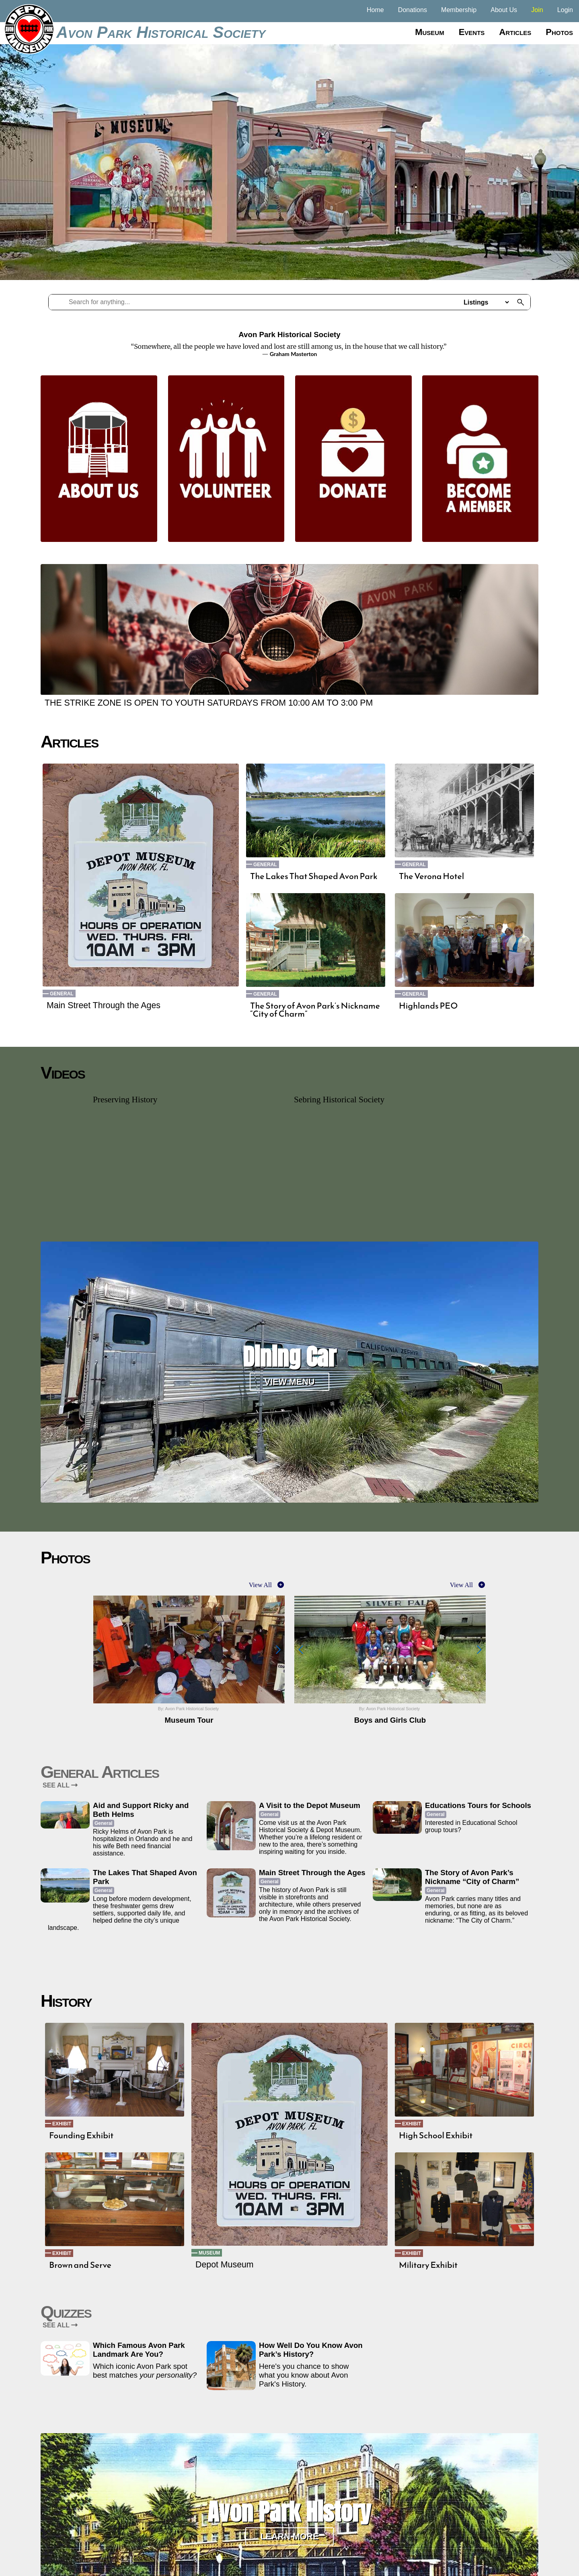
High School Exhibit (435, 2135)
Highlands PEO (428, 1005)
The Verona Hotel (431, 876)
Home (375, 9)
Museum (429, 32)
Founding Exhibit (81, 2135)
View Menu (290, 1382)
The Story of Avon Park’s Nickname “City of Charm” (315, 1009)
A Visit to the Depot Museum (309, 1805)
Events (472, 32)
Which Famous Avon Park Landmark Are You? (139, 2349)
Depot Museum (224, 2264)
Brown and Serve (80, 2265)
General (62, 994)
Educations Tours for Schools (478, 1805)
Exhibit (61, 2124)
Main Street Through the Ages (103, 1005)
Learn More (289, 2536)
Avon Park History (289, 2511)
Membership (458, 9)
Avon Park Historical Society (160, 32)
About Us (504, 9)
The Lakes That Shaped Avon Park (314, 876)
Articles (515, 32)
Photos (559, 32)
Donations (412, 9)
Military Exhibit (428, 2265)
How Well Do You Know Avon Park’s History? (311, 2349)
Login (565, 9)
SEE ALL (60, 1785)
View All (260, 1584)
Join (537, 9)
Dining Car (289, 1356)
